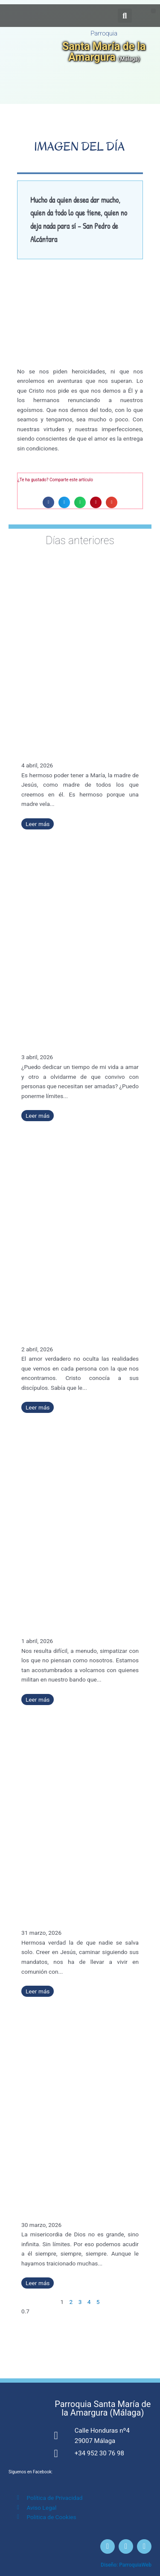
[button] (153, 11)
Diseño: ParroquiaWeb (126, 2565)
